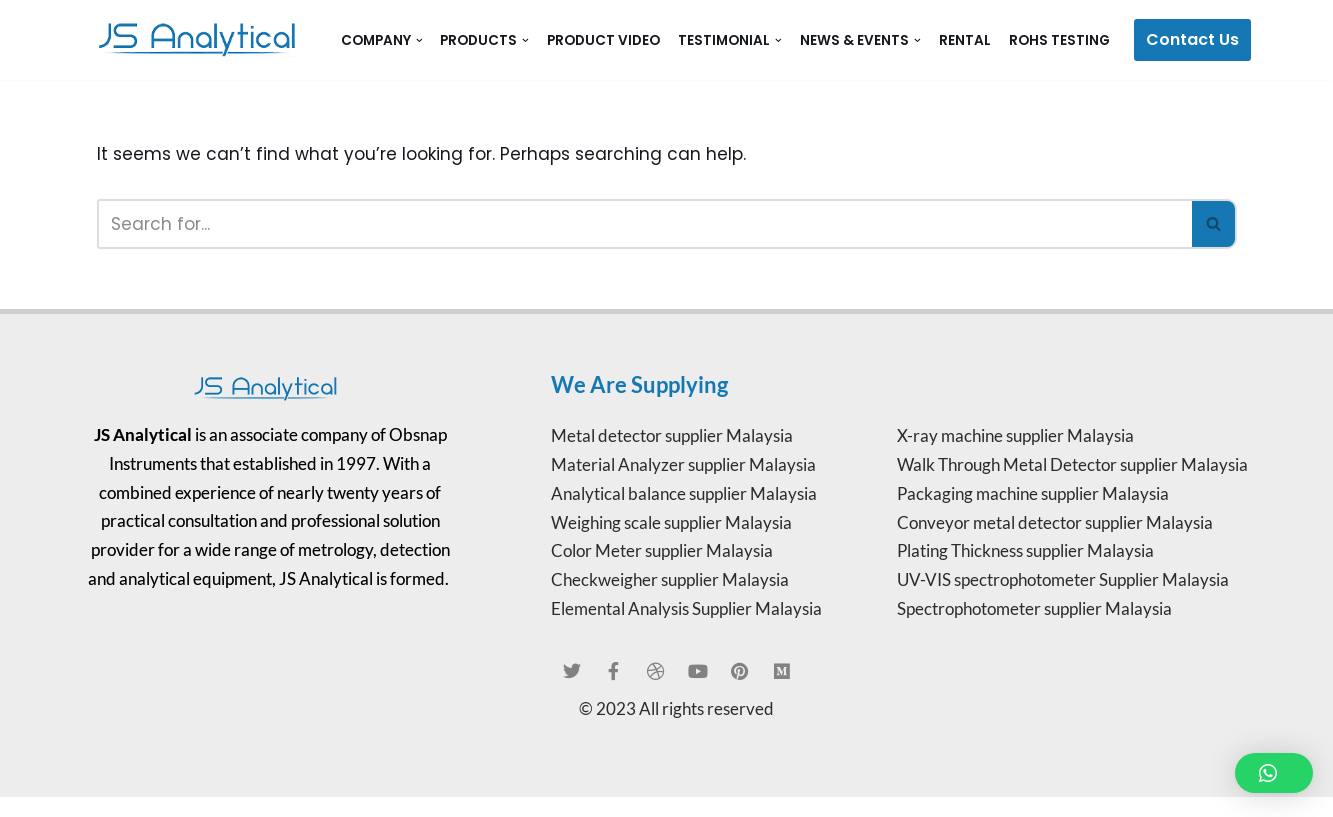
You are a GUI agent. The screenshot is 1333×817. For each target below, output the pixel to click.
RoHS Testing (1059, 40)
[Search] (644, 224)
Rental (965, 40)
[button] (419, 40)
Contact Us (1192, 39)
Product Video (603, 40)
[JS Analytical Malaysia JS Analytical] (202, 39)
